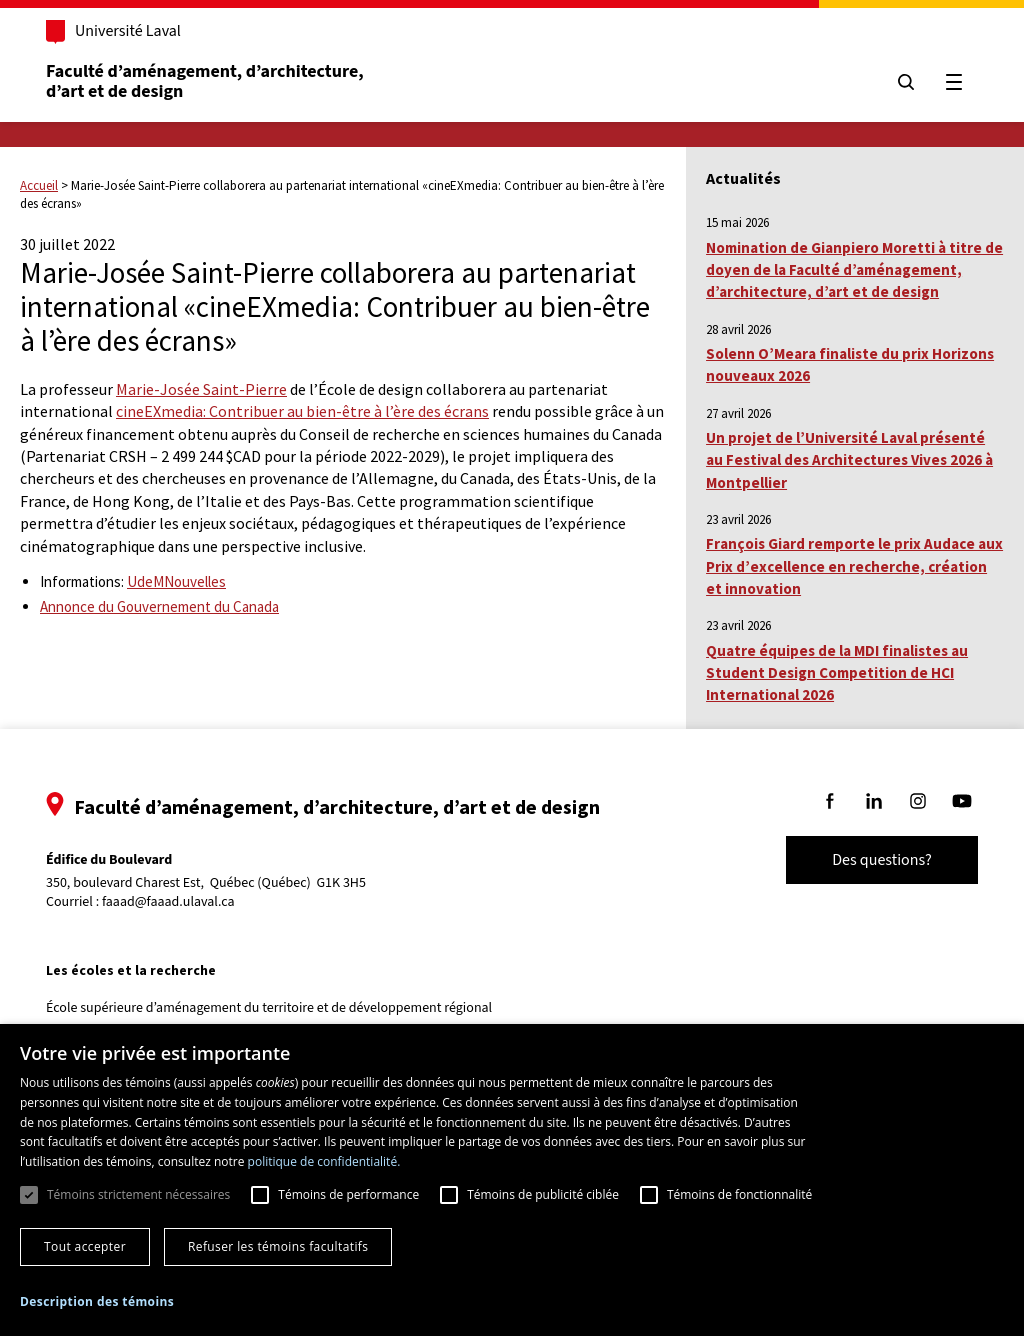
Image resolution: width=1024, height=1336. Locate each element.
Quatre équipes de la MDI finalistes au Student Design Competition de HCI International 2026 (837, 673)
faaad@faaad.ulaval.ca (168, 902)
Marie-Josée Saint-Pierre (201, 389)
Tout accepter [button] (85, 1246)
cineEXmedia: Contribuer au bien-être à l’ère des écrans (302, 411)
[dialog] (512, 1180)
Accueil (39, 185)
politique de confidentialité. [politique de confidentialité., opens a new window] (324, 1161)
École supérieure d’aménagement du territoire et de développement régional (269, 1008)
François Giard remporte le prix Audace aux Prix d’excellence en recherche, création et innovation (854, 566)
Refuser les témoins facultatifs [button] (278, 1246)
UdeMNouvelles (176, 581)
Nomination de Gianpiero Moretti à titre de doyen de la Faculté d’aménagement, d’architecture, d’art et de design (854, 270)
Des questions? (882, 860)
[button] (97, 1301)
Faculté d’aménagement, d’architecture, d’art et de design (206, 81)
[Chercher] (906, 82)
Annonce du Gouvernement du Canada (159, 606)
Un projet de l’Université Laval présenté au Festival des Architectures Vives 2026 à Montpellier (849, 460)
